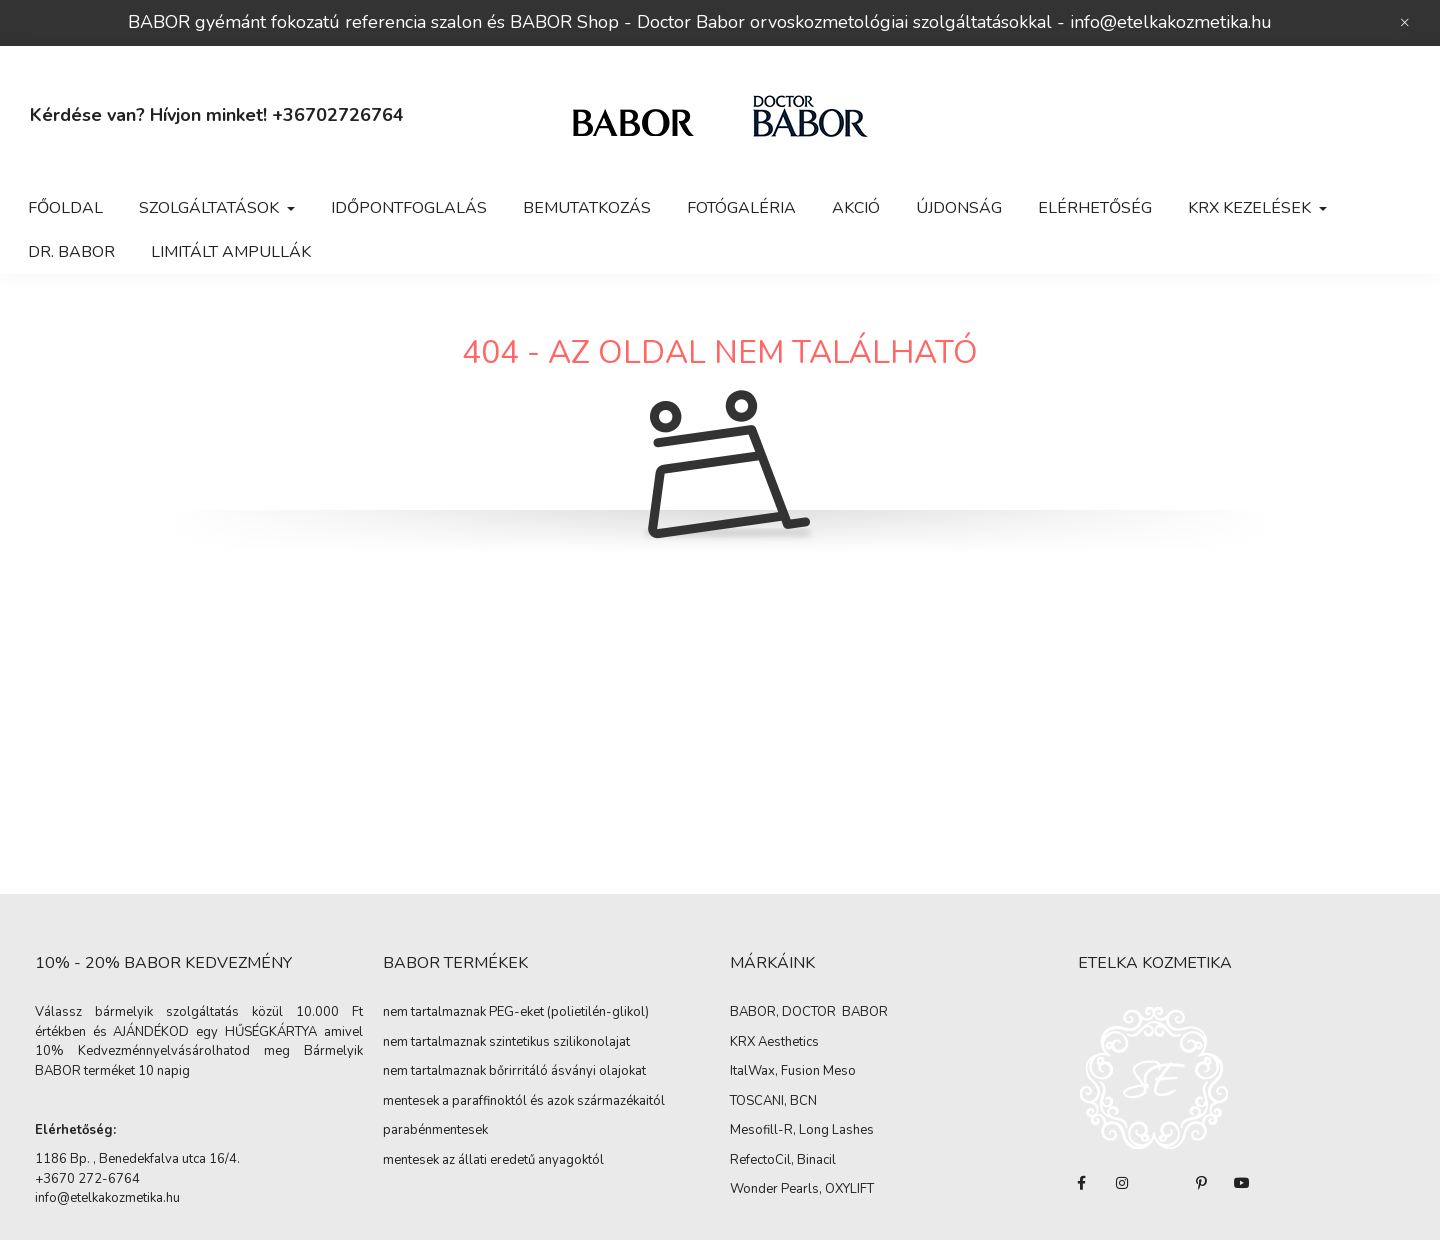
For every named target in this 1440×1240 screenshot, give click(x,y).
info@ (1093, 22)
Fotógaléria (741, 208)
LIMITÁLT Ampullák (231, 252)
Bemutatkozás (587, 208)
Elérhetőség (1095, 208)
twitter (1162, 1183)
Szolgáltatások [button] (211, 208)
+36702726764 (338, 115)
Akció (856, 208)
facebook (1082, 1183)
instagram (1122, 1183)
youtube (1242, 1183)
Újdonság (959, 208)
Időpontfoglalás (409, 208)
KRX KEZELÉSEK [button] (1251, 208)
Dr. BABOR (71, 252)
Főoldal (65, 208)
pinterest (1202, 1183)
